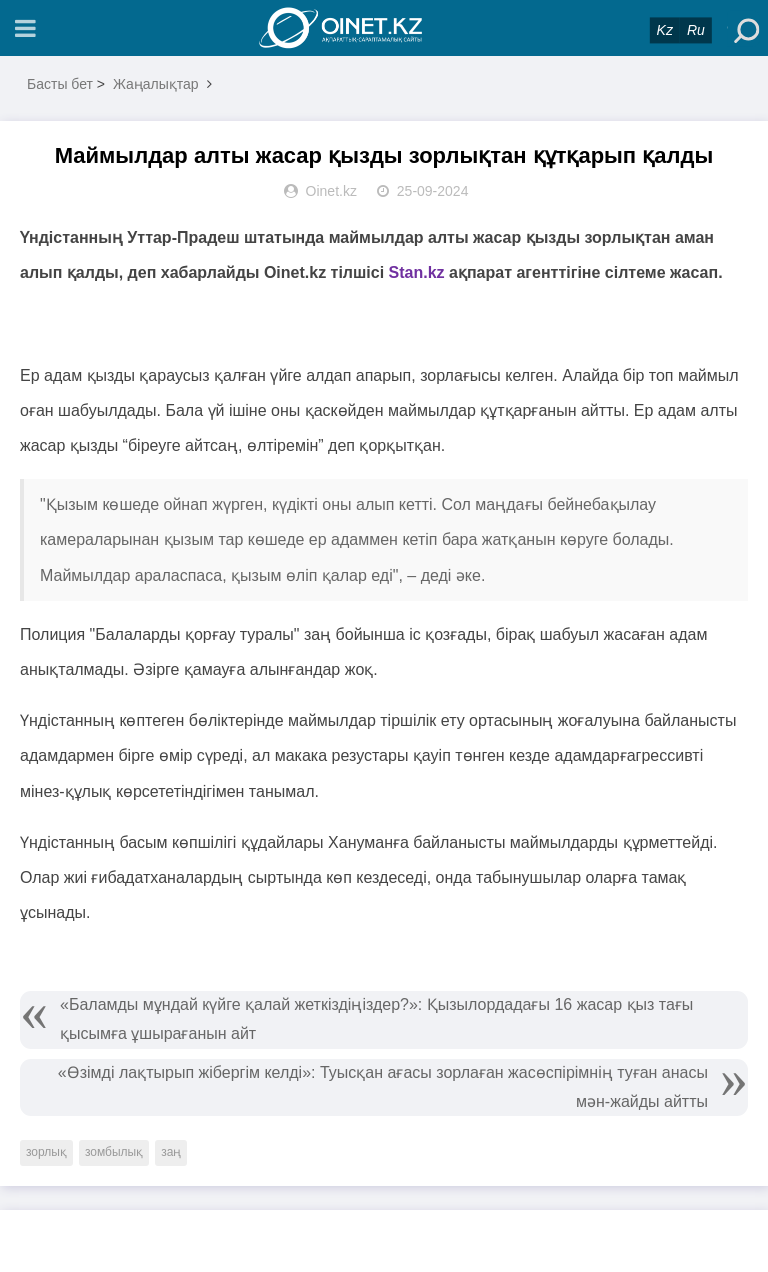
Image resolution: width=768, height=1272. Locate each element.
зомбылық (114, 1152)
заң (171, 1152)
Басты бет (60, 84)
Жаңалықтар (156, 84)
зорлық (46, 1152)
